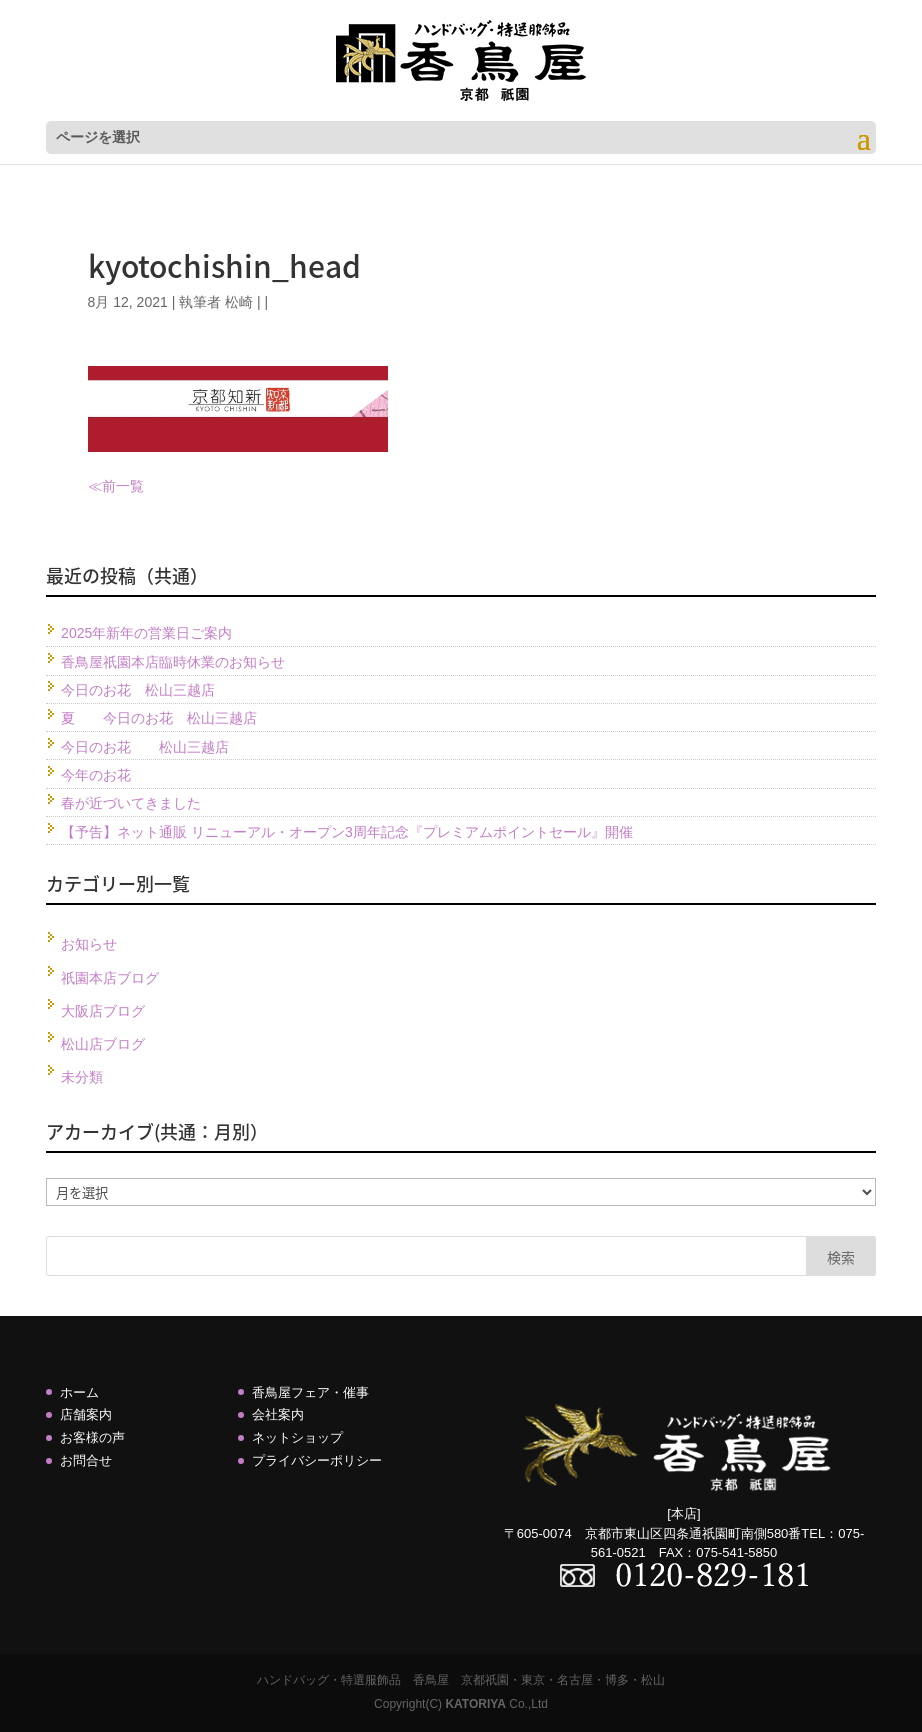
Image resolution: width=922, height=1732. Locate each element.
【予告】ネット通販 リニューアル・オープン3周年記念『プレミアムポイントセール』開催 (347, 832)
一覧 (130, 486)
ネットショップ (297, 1437)
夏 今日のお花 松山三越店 (159, 718)
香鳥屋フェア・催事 (310, 1392)
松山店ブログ (103, 1044)
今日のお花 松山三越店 (138, 690)
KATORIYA (475, 1704)
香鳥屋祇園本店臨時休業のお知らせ (173, 662)
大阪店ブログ (103, 1011)
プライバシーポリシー (317, 1460)
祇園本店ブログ (110, 978)
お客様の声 (92, 1437)
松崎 (239, 302)
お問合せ (86, 1460)
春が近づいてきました (131, 803)
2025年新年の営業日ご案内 (146, 633)
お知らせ (89, 944)
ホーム (79, 1392)
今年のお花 (96, 775)
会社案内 (278, 1414)
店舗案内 (86, 1414)
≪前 (102, 486)
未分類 (82, 1077)
